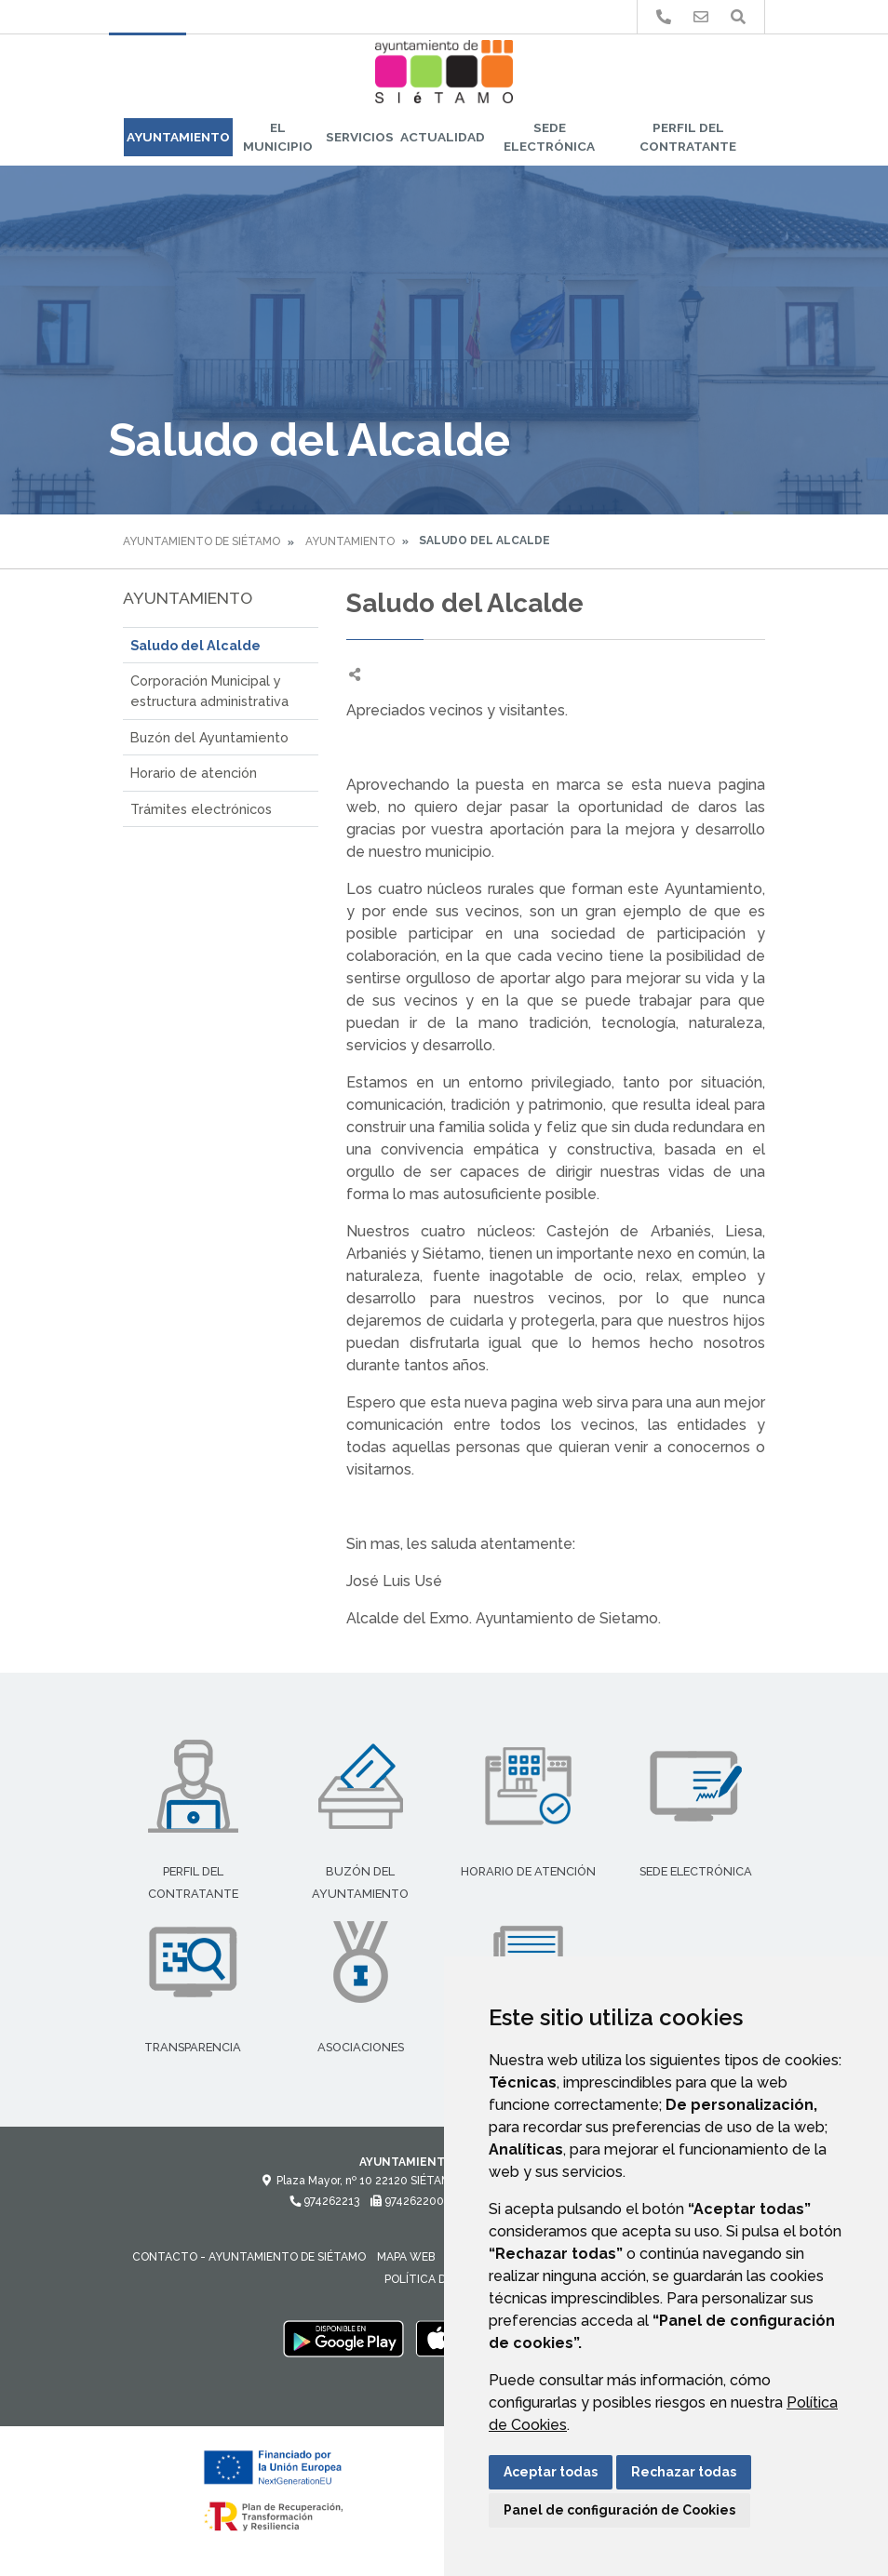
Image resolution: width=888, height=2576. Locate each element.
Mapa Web (406, 2256)
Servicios (360, 136)
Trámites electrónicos (201, 809)
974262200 (407, 2201)
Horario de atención (193, 773)
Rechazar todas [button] (683, 2471)
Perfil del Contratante (687, 136)
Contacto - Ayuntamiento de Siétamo (249, 2256)
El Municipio (278, 136)
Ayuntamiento (178, 136)
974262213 (324, 2201)
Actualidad (442, 136)
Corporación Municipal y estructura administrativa (209, 691)
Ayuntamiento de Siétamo (201, 541)
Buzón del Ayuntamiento (209, 737)
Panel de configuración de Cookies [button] (619, 2510)
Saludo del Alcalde (195, 645)
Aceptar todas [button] (551, 2471)
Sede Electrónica (549, 136)
